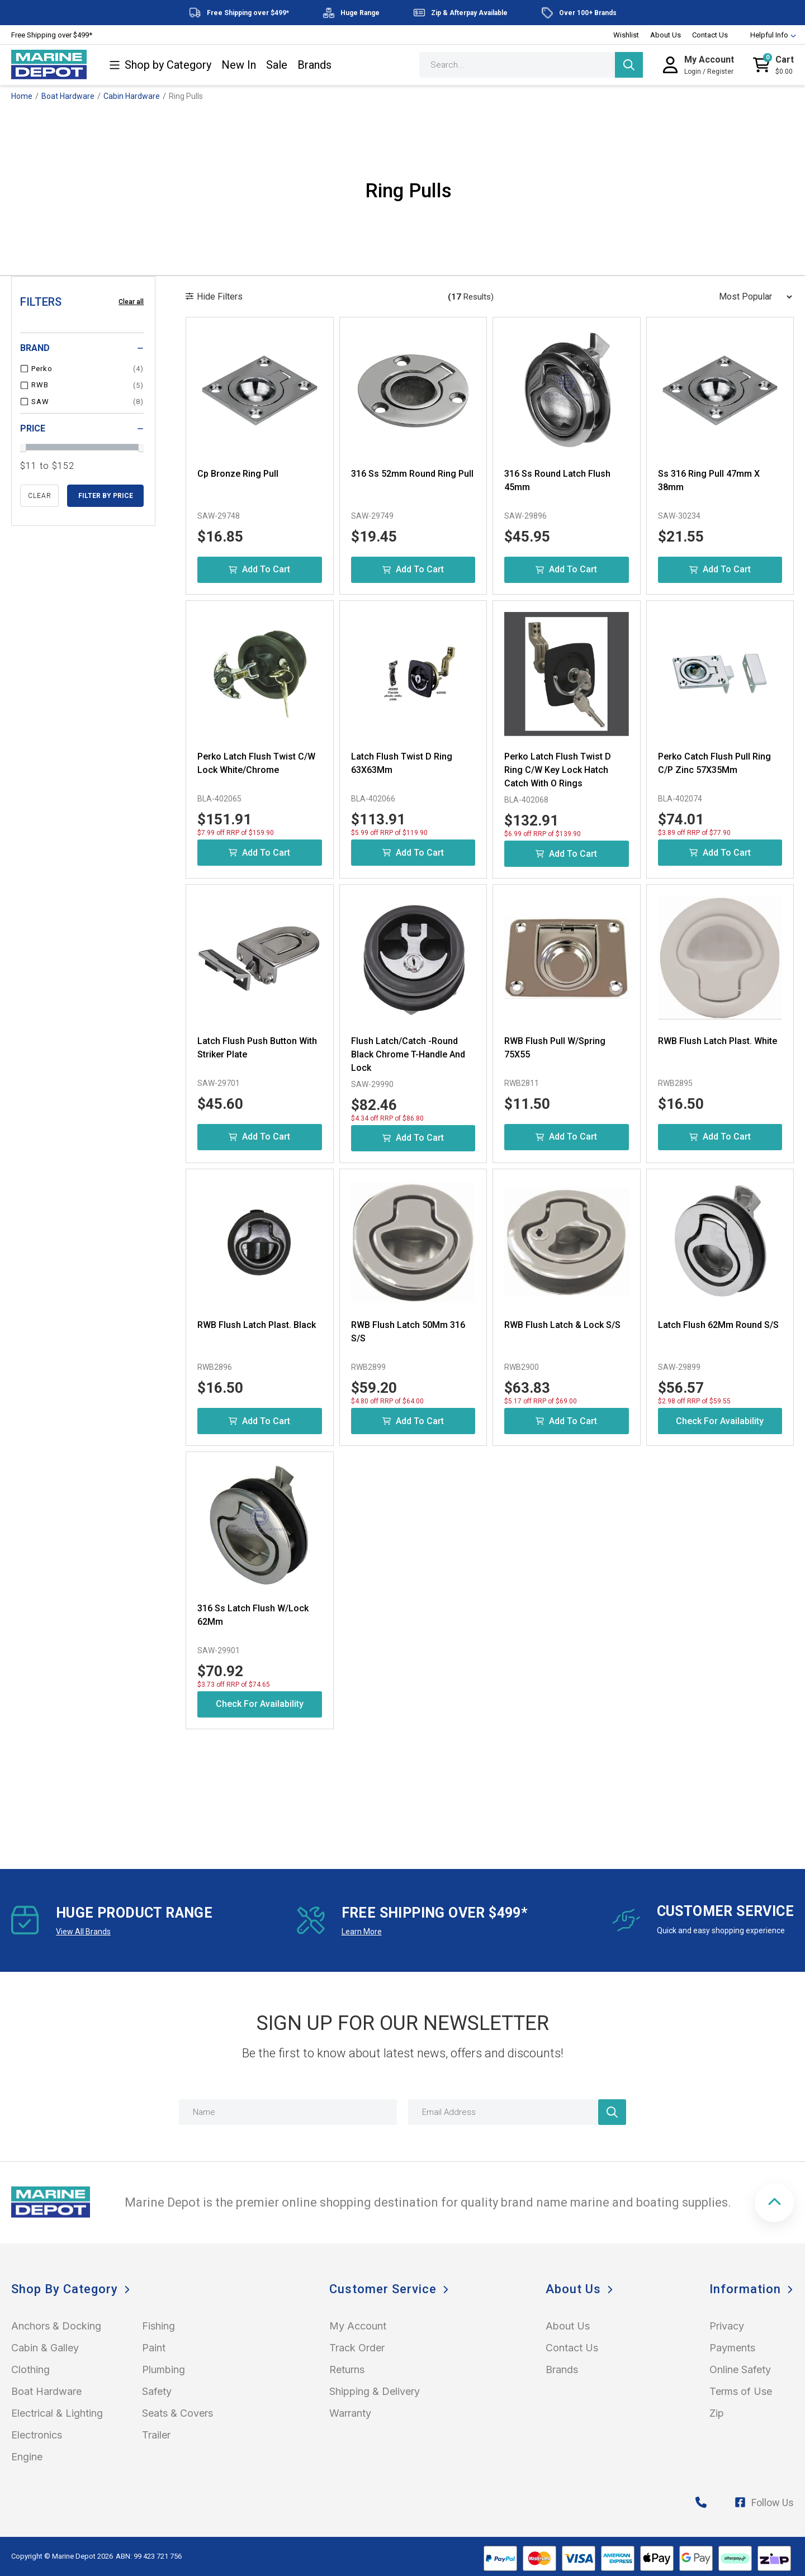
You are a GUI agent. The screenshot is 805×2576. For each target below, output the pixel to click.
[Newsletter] (612, 2112)
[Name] (288, 2112)
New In (238, 65)
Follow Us (764, 2502)
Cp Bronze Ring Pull (237, 473)
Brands (314, 65)
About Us (665, 35)
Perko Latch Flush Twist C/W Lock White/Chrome (256, 763)
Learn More (362, 1931)
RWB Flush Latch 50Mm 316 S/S (408, 1332)
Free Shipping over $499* (51, 35)
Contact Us (710, 35)
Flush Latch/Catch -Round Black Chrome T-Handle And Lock (408, 1054)
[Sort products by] (752, 296)
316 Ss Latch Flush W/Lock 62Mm (253, 1615)
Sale (276, 65)
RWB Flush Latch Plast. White (717, 1041)
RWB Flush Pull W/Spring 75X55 (554, 1048)
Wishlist (626, 35)
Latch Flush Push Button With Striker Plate (257, 1048)
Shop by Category (160, 65)
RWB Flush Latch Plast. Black (256, 1325)
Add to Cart (259, 569)
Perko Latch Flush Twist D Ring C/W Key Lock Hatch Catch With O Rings (557, 770)
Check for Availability (720, 1421)
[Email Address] (517, 2112)
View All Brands (83, 1931)
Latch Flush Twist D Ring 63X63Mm (401, 763)
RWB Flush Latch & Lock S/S (562, 1325)
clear (39, 496)
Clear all (131, 302)
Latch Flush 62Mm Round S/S (718, 1325)
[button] (774, 2202)
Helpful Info (768, 35)
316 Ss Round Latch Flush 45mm (557, 480)
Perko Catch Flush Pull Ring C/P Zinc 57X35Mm (714, 763)
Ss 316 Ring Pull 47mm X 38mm (709, 480)
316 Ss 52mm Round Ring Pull (412, 473)
